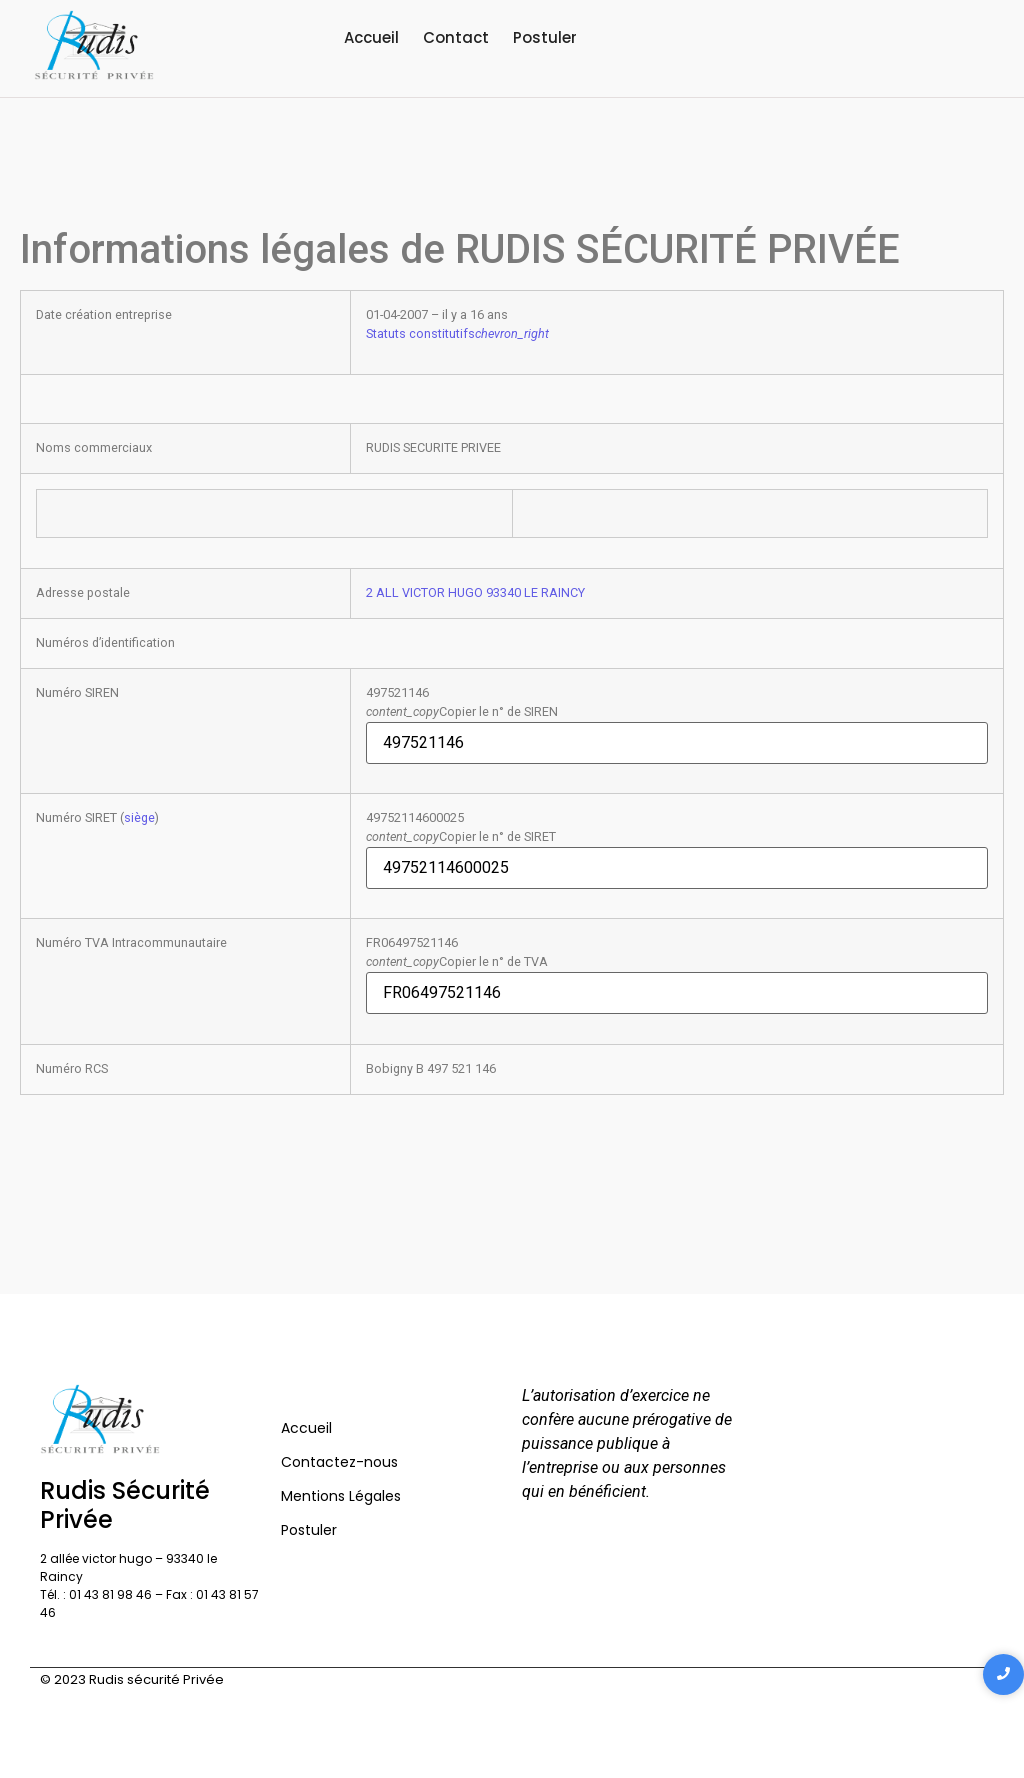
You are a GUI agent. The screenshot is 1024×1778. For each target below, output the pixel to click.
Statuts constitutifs (457, 333)
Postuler (545, 37)
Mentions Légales (341, 1496)
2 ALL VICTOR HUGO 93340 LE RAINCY (475, 592)
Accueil (371, 37)
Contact (456, 37)
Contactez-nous (339, 1462)
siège (139, 817)
